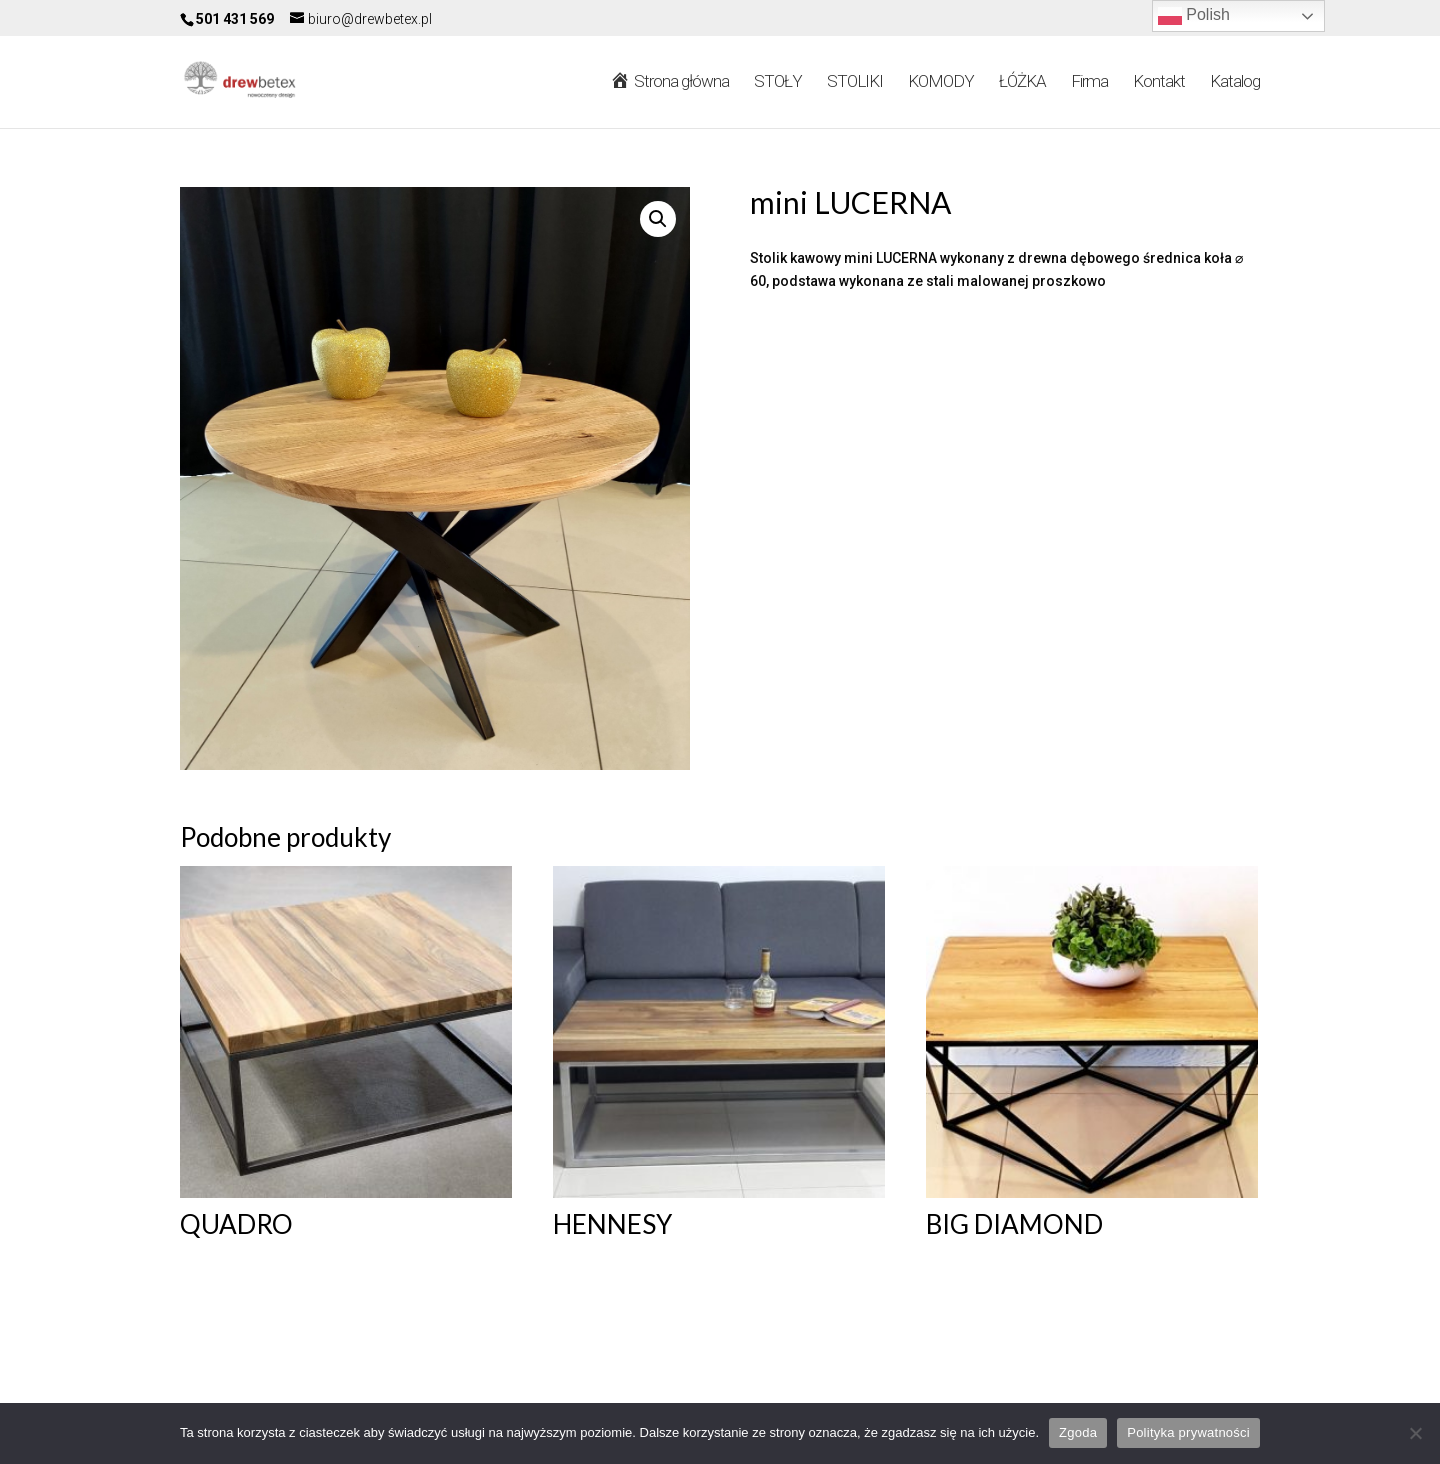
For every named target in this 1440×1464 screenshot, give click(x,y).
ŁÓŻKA (1022, 82)
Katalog (1235, 82)
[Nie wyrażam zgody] (1415, 1433)
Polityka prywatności (1188, 1432)
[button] (658, 219)
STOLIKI (855, 82)
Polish (1194, 16)
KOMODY (941, 82)
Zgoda (1078, 1432)
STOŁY (778, 82)
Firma (1089, 82)
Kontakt (1159, 82)
